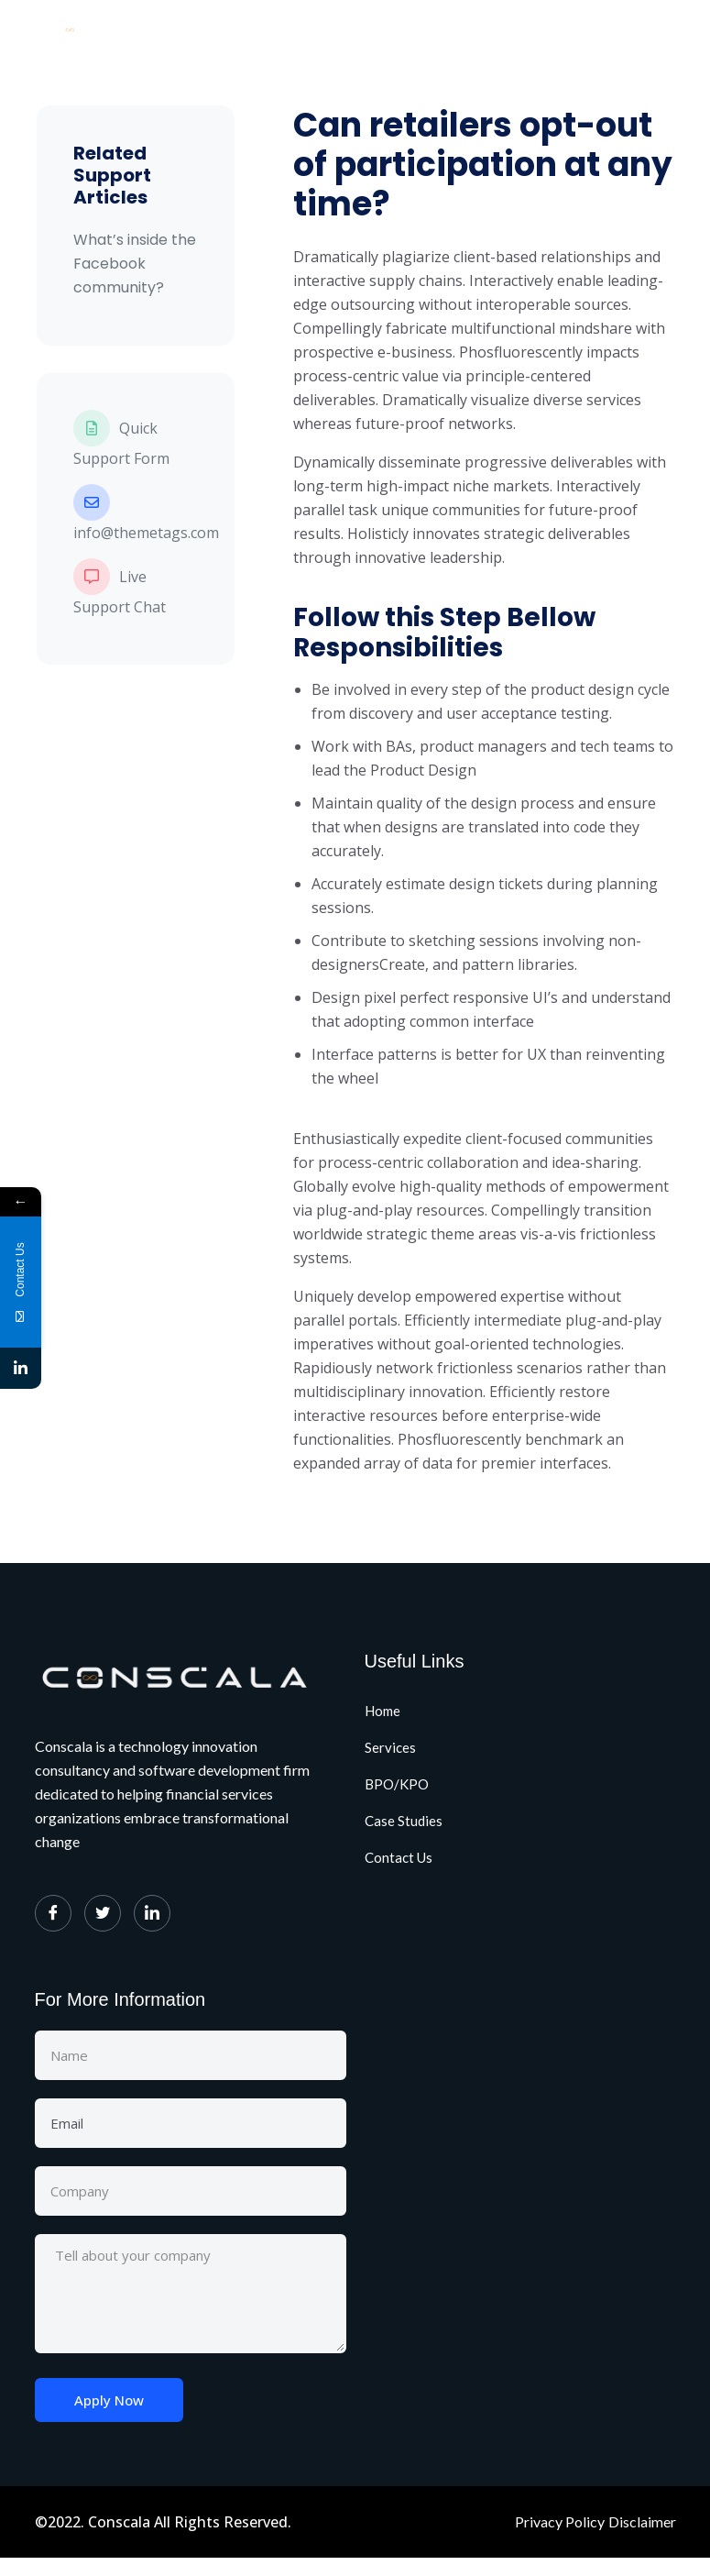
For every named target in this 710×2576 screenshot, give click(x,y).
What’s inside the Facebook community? (134, 263)
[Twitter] (102, 1913)
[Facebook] (53, 1913)
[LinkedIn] (152, 1913)
